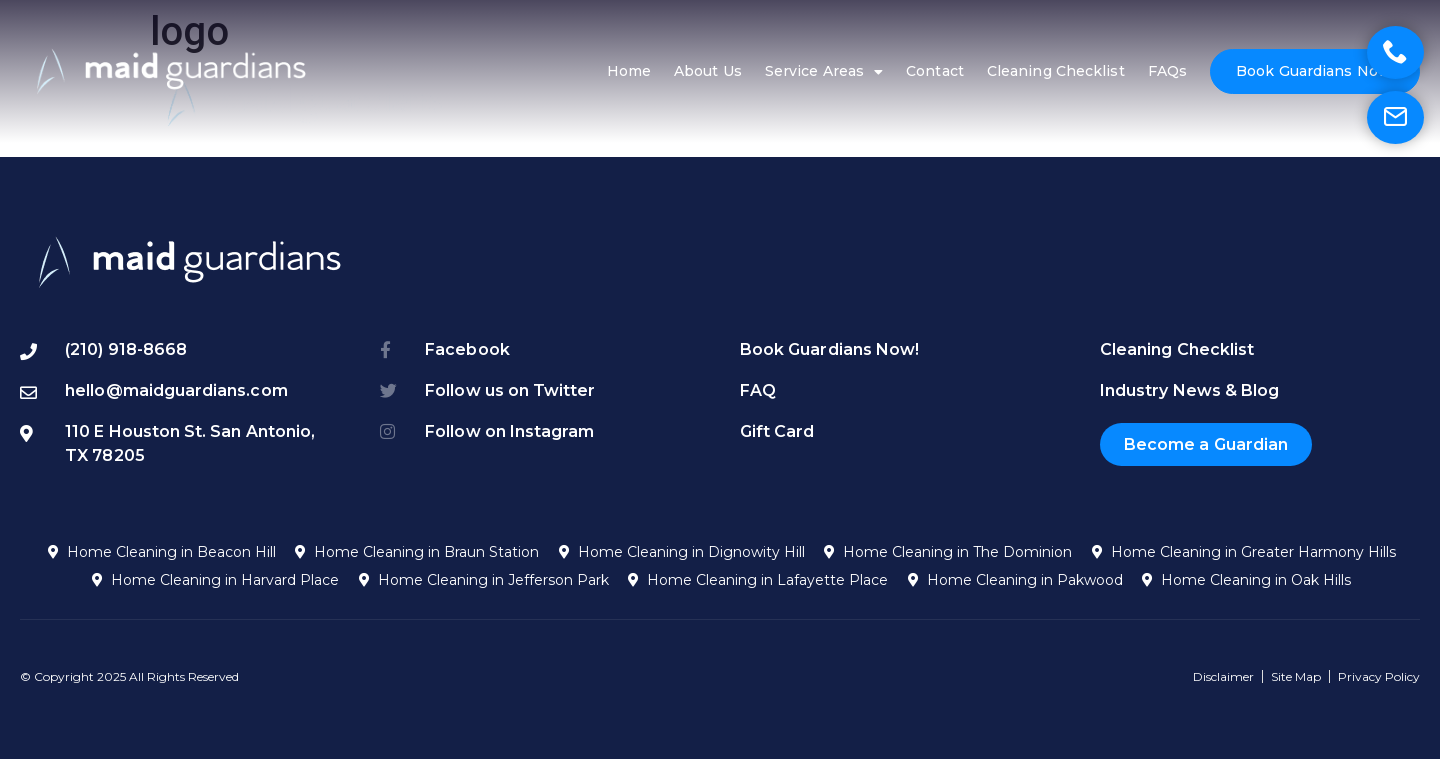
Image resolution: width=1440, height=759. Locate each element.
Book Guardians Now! (1315, 71)
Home (629, 71)
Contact (935, 71)
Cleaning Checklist (1056, 71)
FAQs (1167, 71)
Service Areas (824, 72)
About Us (708, 71)
